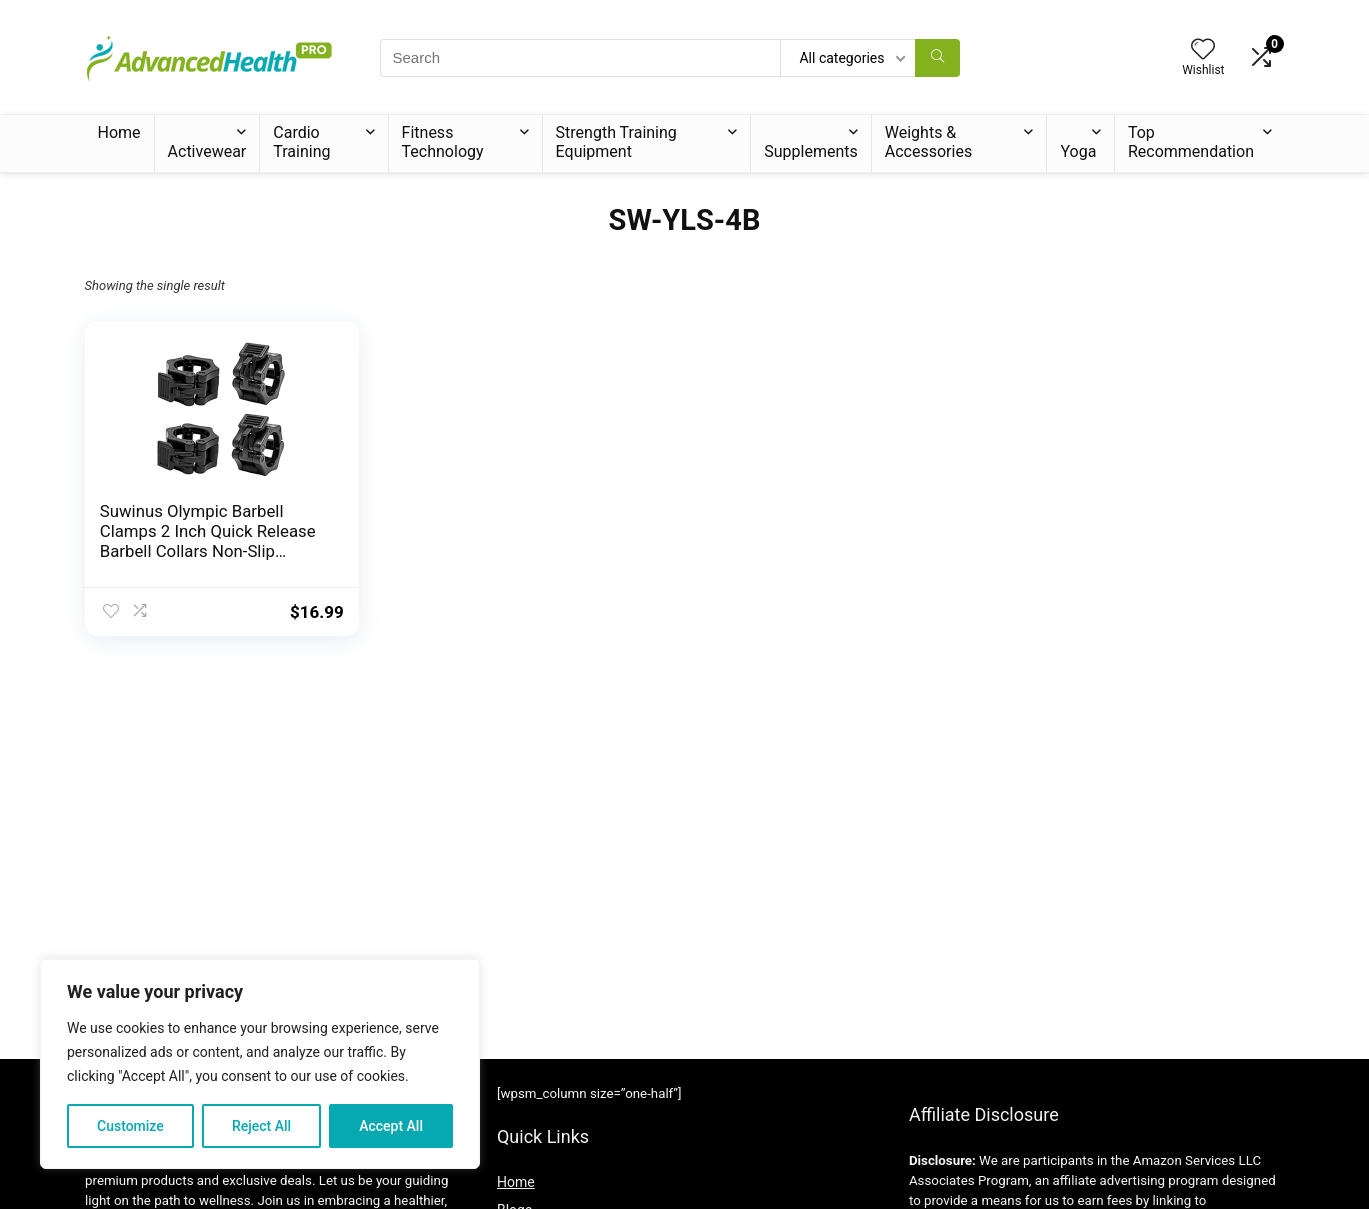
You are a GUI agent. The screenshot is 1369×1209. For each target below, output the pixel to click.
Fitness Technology (443, 142)
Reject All (261, 1126)
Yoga (1078, 151)
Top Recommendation (1191, 142)
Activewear (207, 151)
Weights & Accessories (928, 142)
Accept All (391, 1126)
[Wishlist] (1203, 51)
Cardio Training (301, 142)
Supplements (811, 151)
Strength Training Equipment (616, 142)
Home (119, 132)
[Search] (937, 58)
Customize (130, 1126)
